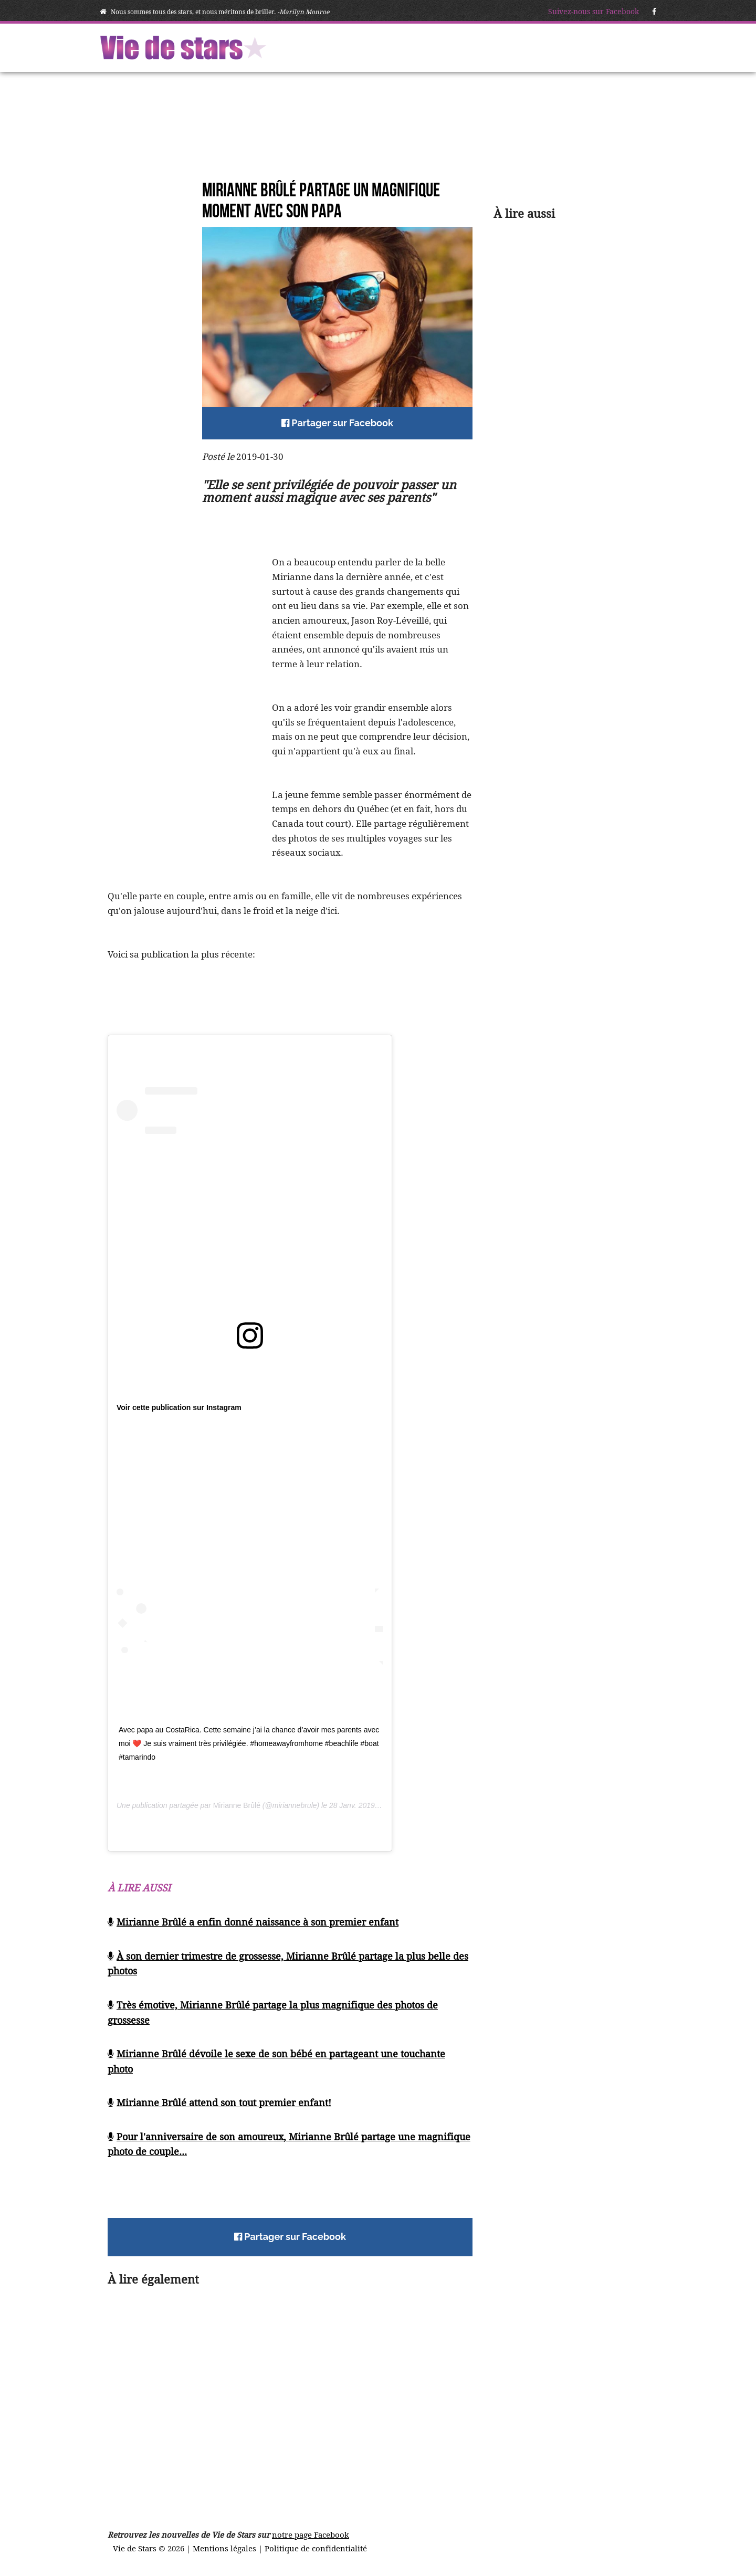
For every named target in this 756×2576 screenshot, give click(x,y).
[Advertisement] (150, 369)
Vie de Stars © (140, 2548)
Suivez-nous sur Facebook (593, 11)
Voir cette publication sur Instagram (179, 1407)
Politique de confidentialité (316, 2548)
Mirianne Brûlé (236, 1805)
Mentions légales (225, 2548)
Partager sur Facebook (337, 422)
